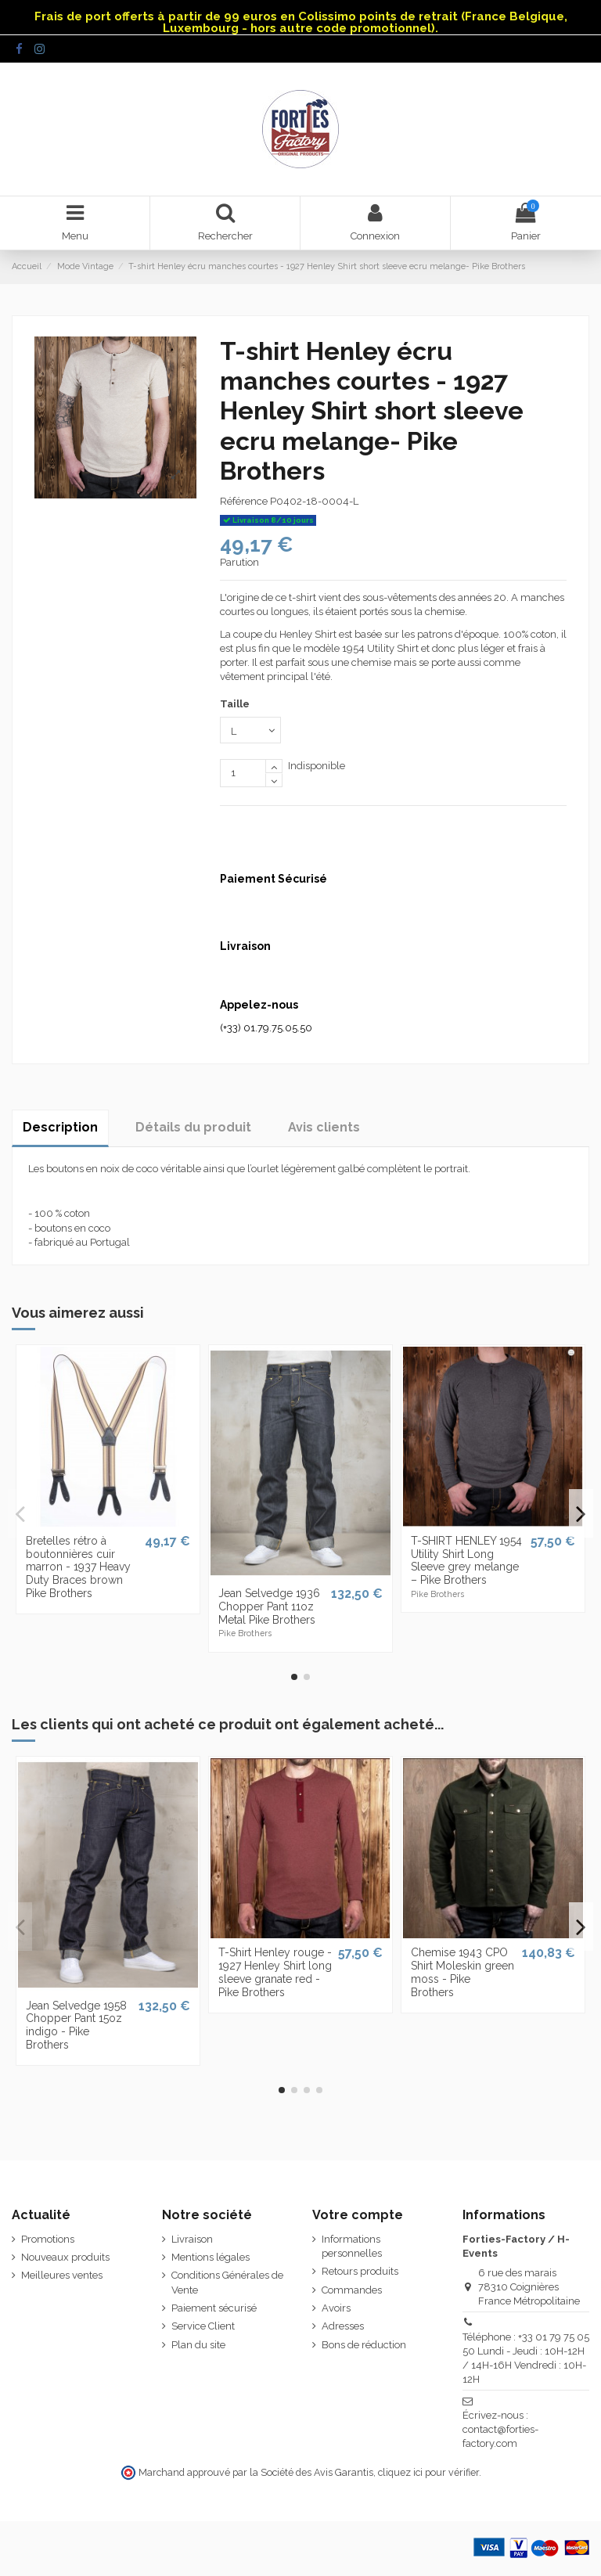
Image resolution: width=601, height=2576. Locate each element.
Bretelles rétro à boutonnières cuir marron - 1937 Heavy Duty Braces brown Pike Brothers (78, 1566)
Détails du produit (193, 1127)
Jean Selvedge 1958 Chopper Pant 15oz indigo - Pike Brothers (76, 2025)
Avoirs (336, 2308)
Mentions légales (210, 2257)
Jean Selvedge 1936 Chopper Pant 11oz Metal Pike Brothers (269, 1606)
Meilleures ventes (62, 2275)
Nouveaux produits (65, 2257)
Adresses (343, 2326)
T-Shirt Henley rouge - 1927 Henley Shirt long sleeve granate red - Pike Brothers (275, 1972)
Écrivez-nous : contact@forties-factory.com (500, 2429)
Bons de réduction (364, 2345)
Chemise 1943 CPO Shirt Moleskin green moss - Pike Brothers (462, 1972)
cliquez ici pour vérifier (428, 2472)
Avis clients (324, 1127)
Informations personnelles (352, 2246)
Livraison (192, 2239)
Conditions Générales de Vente (227, 2282)
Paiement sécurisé (214, 2308)
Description (60, 1127)
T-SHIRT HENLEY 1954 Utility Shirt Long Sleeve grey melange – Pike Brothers (466, 1560)
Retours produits (360, 2271)
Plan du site (198, 2345)
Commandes (352, 2290)
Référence (244, 501)
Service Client (203, 2326)
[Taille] (250, 730)
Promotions (47, 2239)
